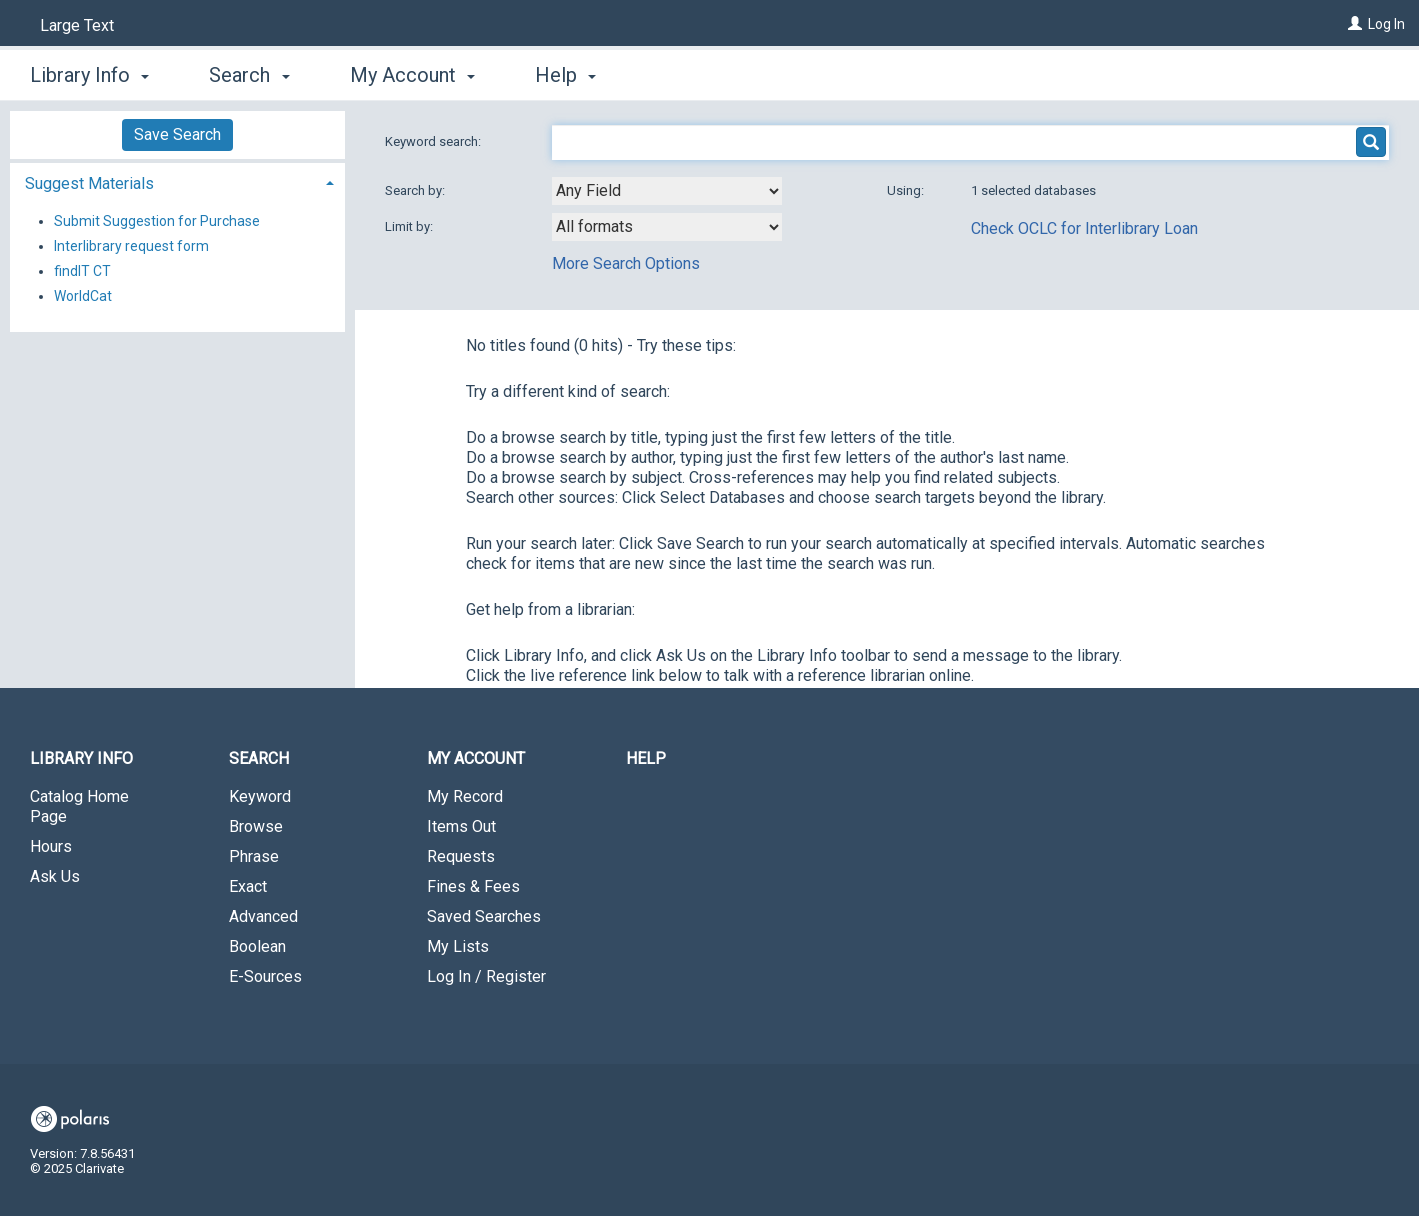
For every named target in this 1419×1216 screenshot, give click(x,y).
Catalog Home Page (79, 806)
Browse (256, 826)
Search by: (416, 190)
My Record (465, 796)
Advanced (263, 916)
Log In (1386, 24)
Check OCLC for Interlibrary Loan (1084, 228)
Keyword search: (434, 141)
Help (646, 758)
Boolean (257, 946)
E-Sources (265, 976)
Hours (51, 846)
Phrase (254, 856)
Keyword (260, 796)
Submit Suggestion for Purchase (157, 221)
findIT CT (82, 271)
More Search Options (626, 263)
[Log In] (1355, 24)
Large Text (77, 25)
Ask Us (55, 876)
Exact (248, 886)
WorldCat (83, 296)
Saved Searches (484, 916)
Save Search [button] (177, 134)
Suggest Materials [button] (89, 183)
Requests (461, 856)
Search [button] (249, 75)
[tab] (177, 181)
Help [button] (565, 75)
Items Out (461, 826)
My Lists (458, 946)
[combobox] (667, 191)
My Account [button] (412, 75)
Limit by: (410, 226)
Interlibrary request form (131, 246)
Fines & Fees (473, 886)
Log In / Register (486, 976)
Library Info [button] (89, 75)
